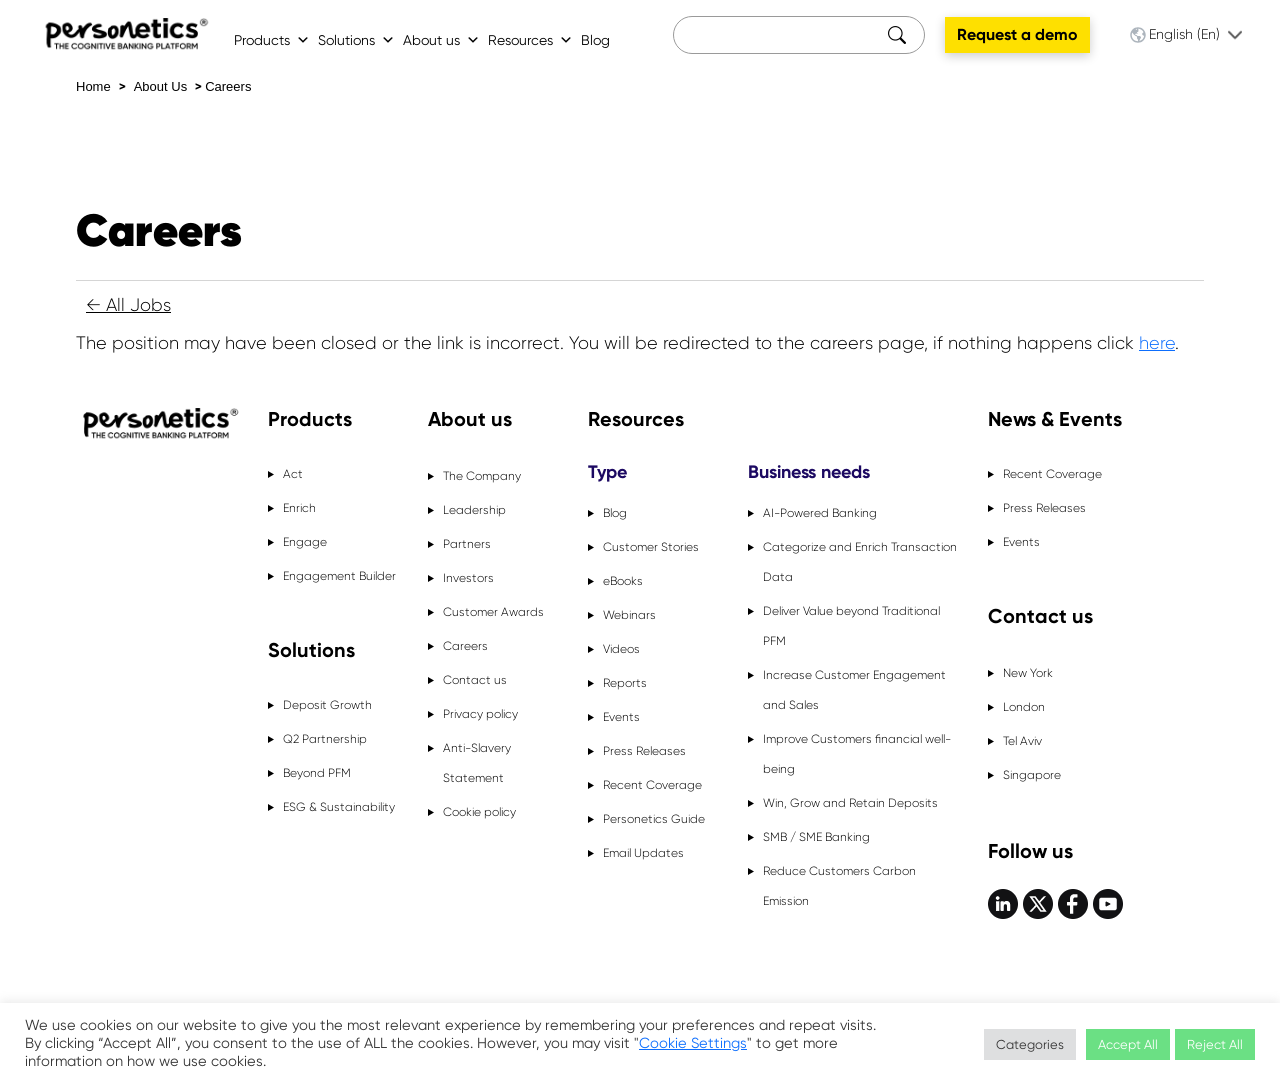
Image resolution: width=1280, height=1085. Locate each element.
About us (441, 40)
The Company (482, 476)
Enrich (299, 508)
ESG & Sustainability (339, 807)
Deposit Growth (327, 705)
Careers (228, 86)
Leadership (474, 510)
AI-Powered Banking (820, 513)
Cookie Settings (693, 1043)
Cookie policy (479, 812)
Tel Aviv (1022, 741)
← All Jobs (128, 305)
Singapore (1032, 775)
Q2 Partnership (325, 739)
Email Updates (643, 853)
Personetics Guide (654, 819)
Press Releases (644, 751)
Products (272, 40)
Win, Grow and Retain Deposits (850, 803)
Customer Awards (493, 612)
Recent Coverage (652, 785)
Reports (625, 683)
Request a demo (1017, 34)
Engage (305, 542)
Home (93, 86)
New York (1028, 673)
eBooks (623, 581)
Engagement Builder (339, 576)
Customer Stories (651, 547)
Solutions (356, 40)
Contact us (475, 680)
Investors (468, 578)
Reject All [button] (1215, 1044)
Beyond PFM (317, 773)
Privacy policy (480, 714)
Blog (595, 40)
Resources (530, 40)
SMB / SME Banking (816, 837)
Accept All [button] (1128, 1044)
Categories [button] (1030, 1044)
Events (621, 717)
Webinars (629, 615)
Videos (621, 649)
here (1157, 343)
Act (293, 474)
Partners (467, 544)
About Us (160, 86)
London (1024, 707)
